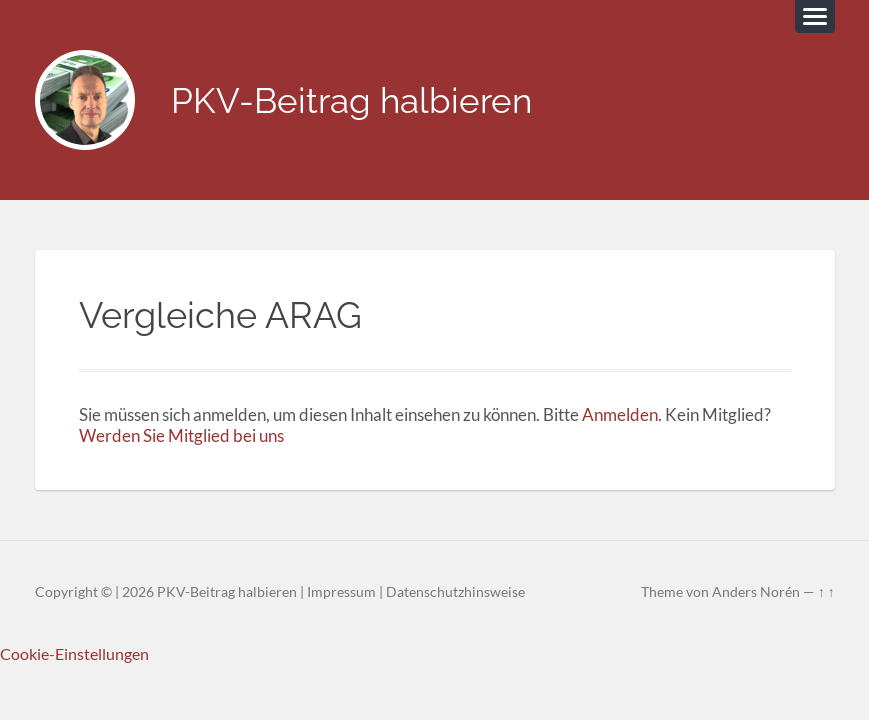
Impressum (341, 592)
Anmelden (620, 414)
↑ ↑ (826, 592)
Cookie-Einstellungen (74, 653)
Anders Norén (756, 592)
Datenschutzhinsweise (455, 592)
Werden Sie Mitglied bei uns (181, 435)
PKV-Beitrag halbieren (351, 100)
